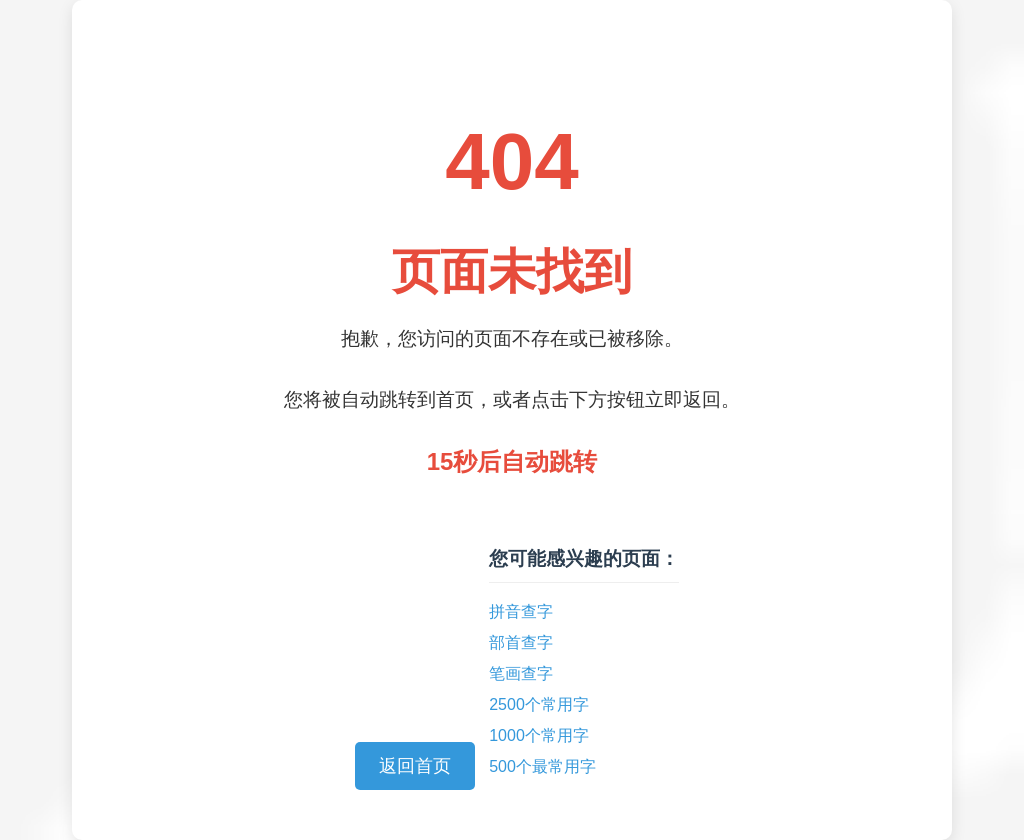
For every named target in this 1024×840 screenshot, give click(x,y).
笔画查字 (521, 673)
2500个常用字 (539, 704)
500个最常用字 (542, 766)
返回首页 (415, 766)
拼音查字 (521, 611)
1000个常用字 (539, 735)
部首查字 (521, 642)
